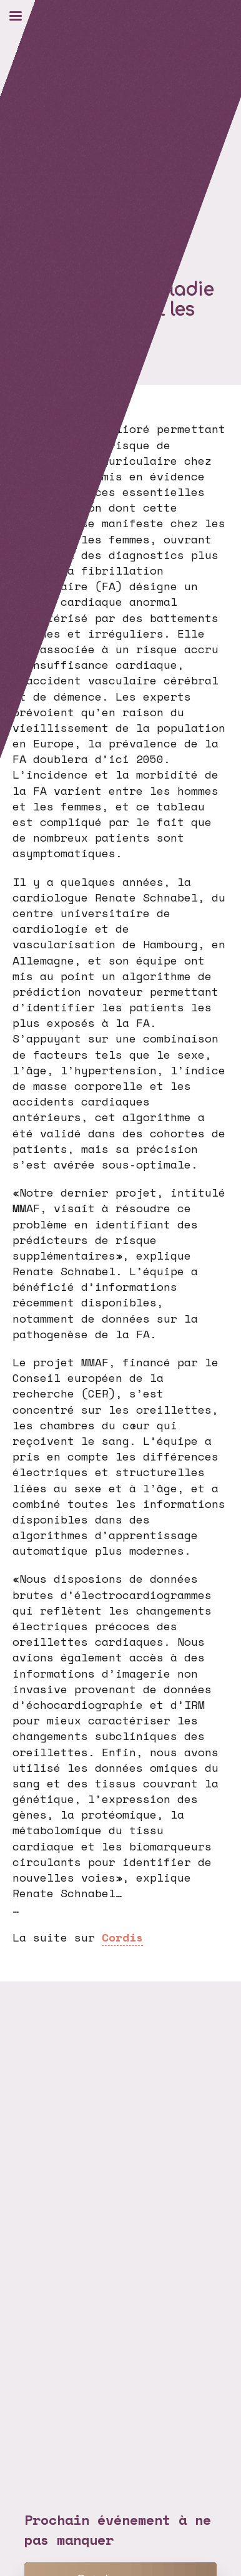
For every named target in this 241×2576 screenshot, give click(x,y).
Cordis (122, 1937)
